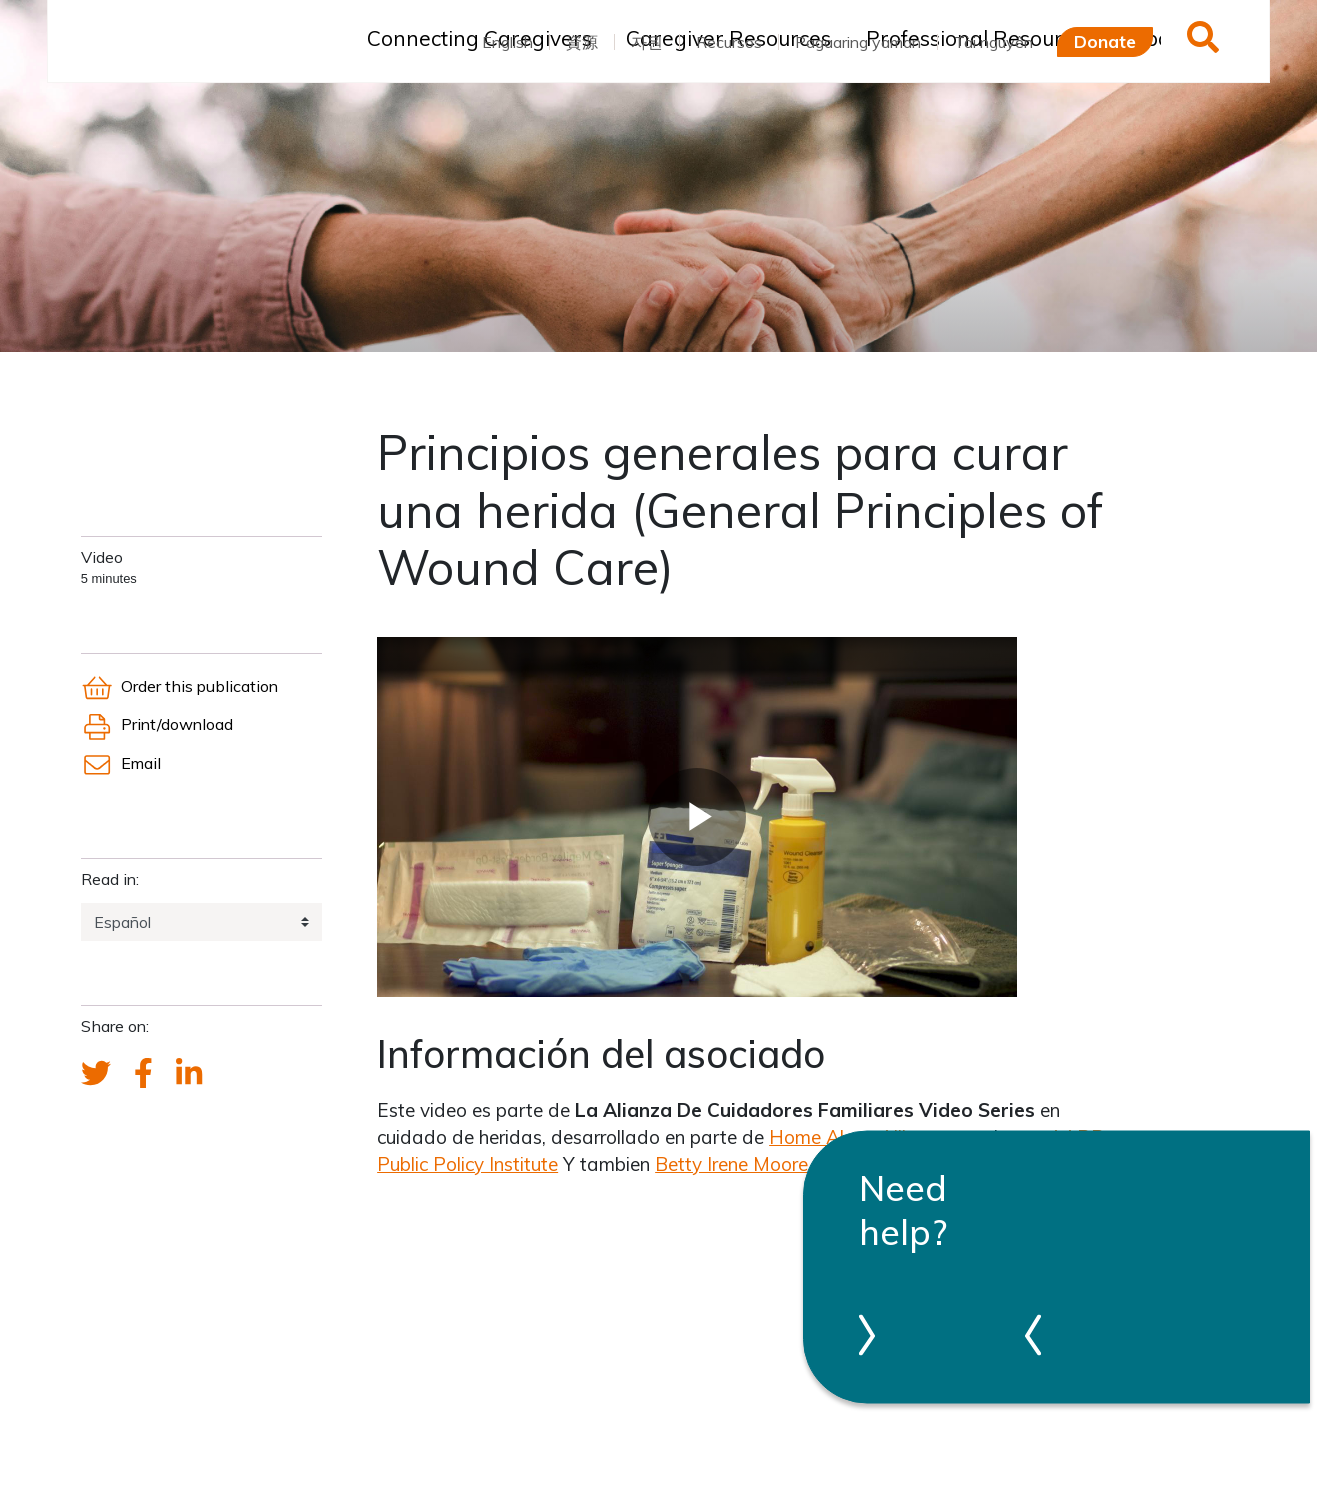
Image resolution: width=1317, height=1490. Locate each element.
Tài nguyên (993, 42)
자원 (647, 42)
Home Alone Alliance (858, 1137)
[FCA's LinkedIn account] (189, 1074)
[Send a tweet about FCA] (96, 1074)
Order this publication (179, 686)
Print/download (157, 724)
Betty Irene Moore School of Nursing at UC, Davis (866, 1164)
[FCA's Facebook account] (143, 1074)
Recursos (729, 42)
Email (121, 763)
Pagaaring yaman (858, 42)
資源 (582, 42)
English (507, 42)
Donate (1105, 41)
